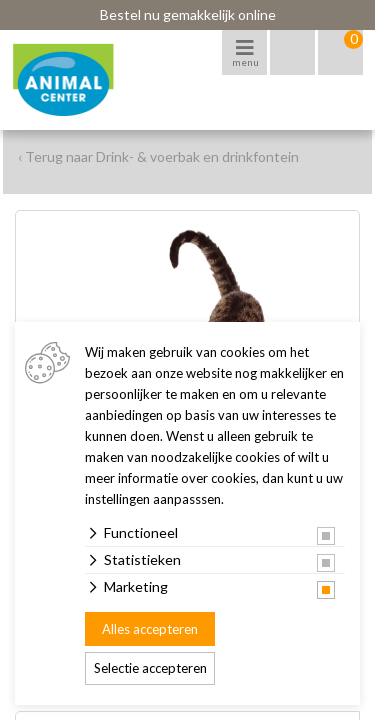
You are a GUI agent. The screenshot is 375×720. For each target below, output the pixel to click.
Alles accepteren (150, 629)
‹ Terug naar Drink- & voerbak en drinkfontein (158, 156)
